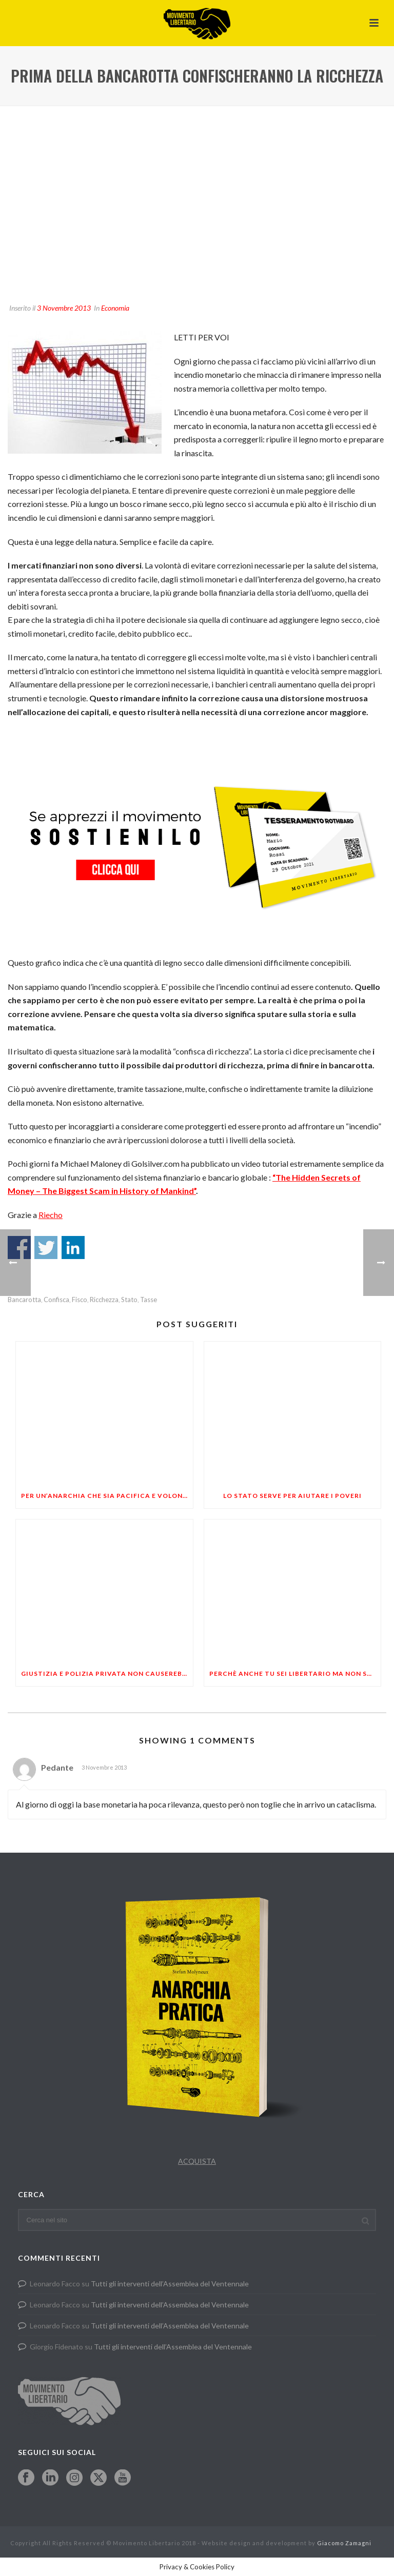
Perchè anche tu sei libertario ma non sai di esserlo (295, 1673)
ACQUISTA (197, 2161)
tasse (148, 1299)
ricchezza (104, 1299)
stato (129, 1299)
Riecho (50, 1215)
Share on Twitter (45, 1247)
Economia (115, 307)
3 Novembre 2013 (64, 307)
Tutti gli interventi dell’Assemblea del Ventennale (170, 2283)
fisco (79, 1299)
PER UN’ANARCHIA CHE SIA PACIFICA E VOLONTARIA (107, 1495)
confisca (56, 1299)
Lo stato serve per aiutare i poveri (292, 1495)
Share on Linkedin (73, 1247)
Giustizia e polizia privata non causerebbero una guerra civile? (107, 1673)
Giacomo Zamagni (344, 2543)
